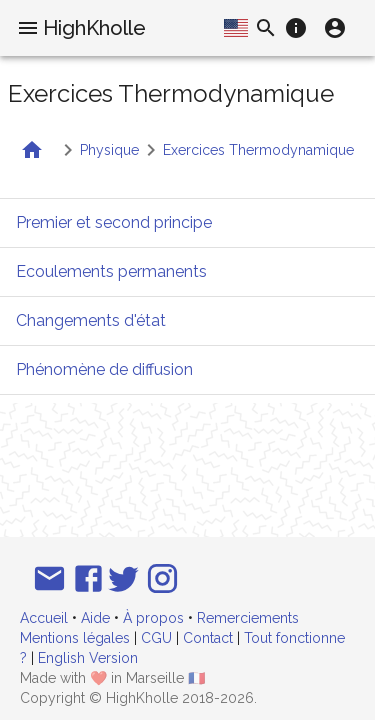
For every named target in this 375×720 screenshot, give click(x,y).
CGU (156, 638)
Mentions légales (75, 638)
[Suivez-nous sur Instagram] (162, 578)
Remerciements (248, 618)
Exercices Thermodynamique (258, 150)
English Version (88, 658)
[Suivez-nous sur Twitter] (123, 578)
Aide (95, 618)
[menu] (28, 28)
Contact (208, 638)
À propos (153, 618)
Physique (109, 150)
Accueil (44, 618)
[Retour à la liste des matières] (32, 150)
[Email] (49, 578)
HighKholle (94, 28)
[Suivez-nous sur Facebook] (88, 578)
